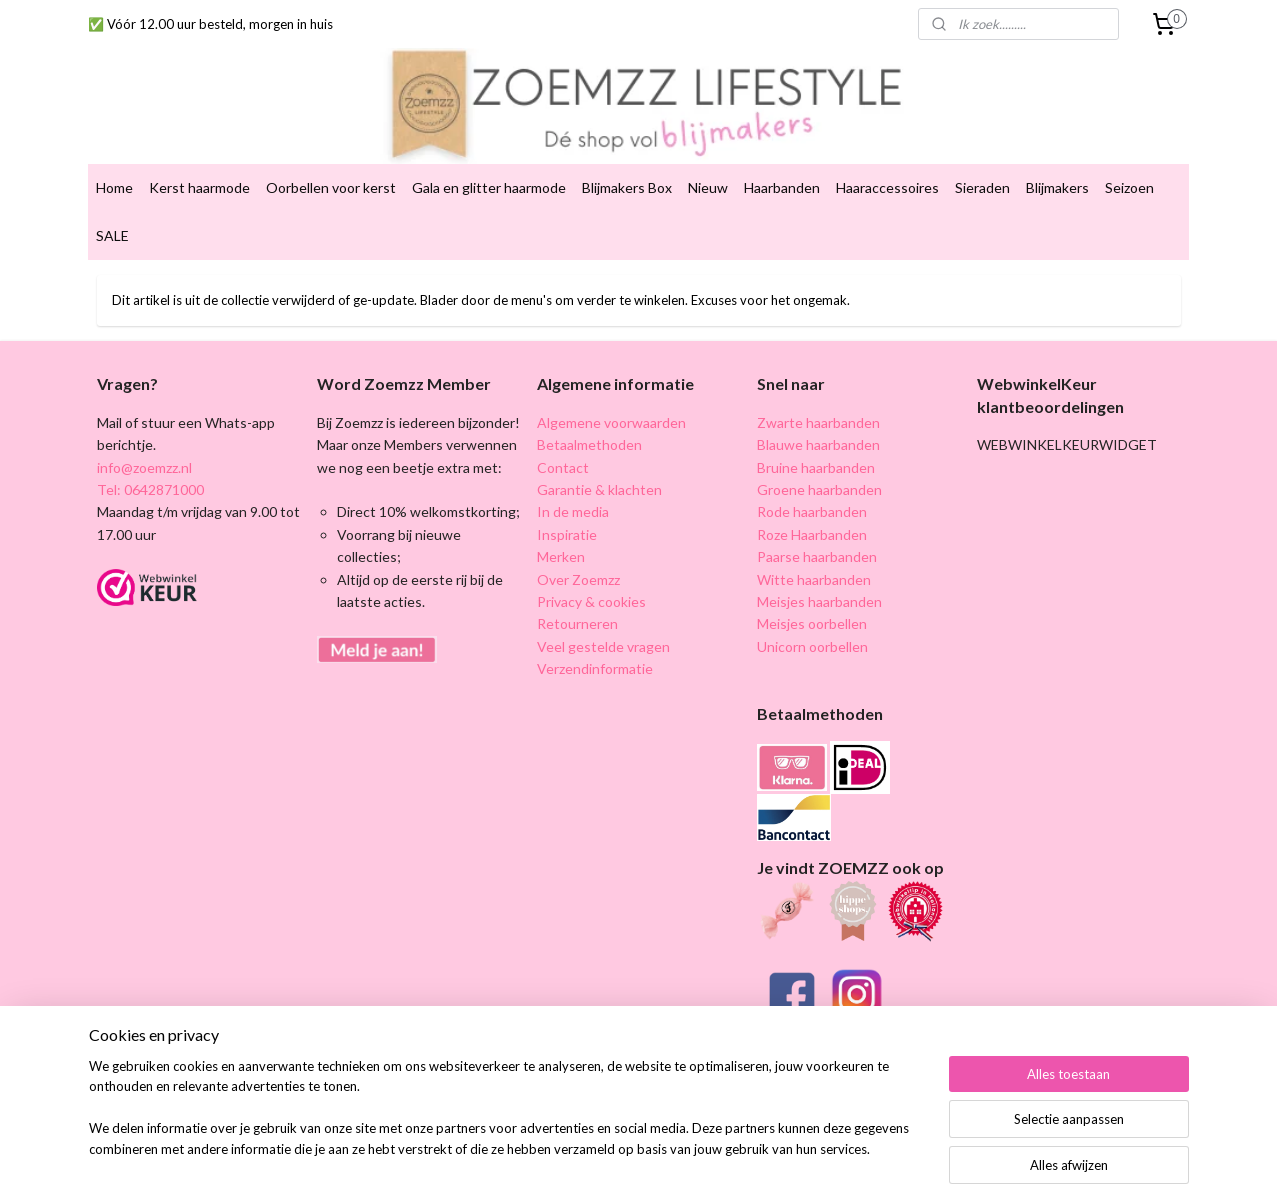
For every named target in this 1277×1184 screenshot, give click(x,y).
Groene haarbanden (819, 473)
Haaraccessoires (887, 171)
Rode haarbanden (812, 495)
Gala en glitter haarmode (489, 171)
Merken (561, 540)
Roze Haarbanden (812, 518)
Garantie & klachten (599, 473)
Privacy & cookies (591, 585)
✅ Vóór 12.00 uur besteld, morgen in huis (210, 24)
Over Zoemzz (578, 562)
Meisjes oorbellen (812, 607)
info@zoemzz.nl (144, 450)
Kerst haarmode (199, 171)
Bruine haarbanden (816, 450)
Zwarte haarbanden (818, 406)
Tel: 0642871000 (150, 473)
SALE (112, 219)
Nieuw (708, 171)
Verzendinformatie (595, 652)
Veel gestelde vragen (603, 630)
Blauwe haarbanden (818, 428)
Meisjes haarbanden (819, 585)
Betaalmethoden (589, 428)
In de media (573, 495)
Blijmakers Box (627, 171)
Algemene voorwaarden (611, 406)
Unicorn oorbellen (812, 630)
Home (114, 171)
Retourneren (577, 607)
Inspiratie (567, 518)
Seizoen (1129, 171)
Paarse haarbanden (817, 540)
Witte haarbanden (814, 562)
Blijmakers (1057, 171)
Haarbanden (782, 171)
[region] (507, 1120)
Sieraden (982, 171)
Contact (563, 450)
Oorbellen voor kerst (331, 171)
